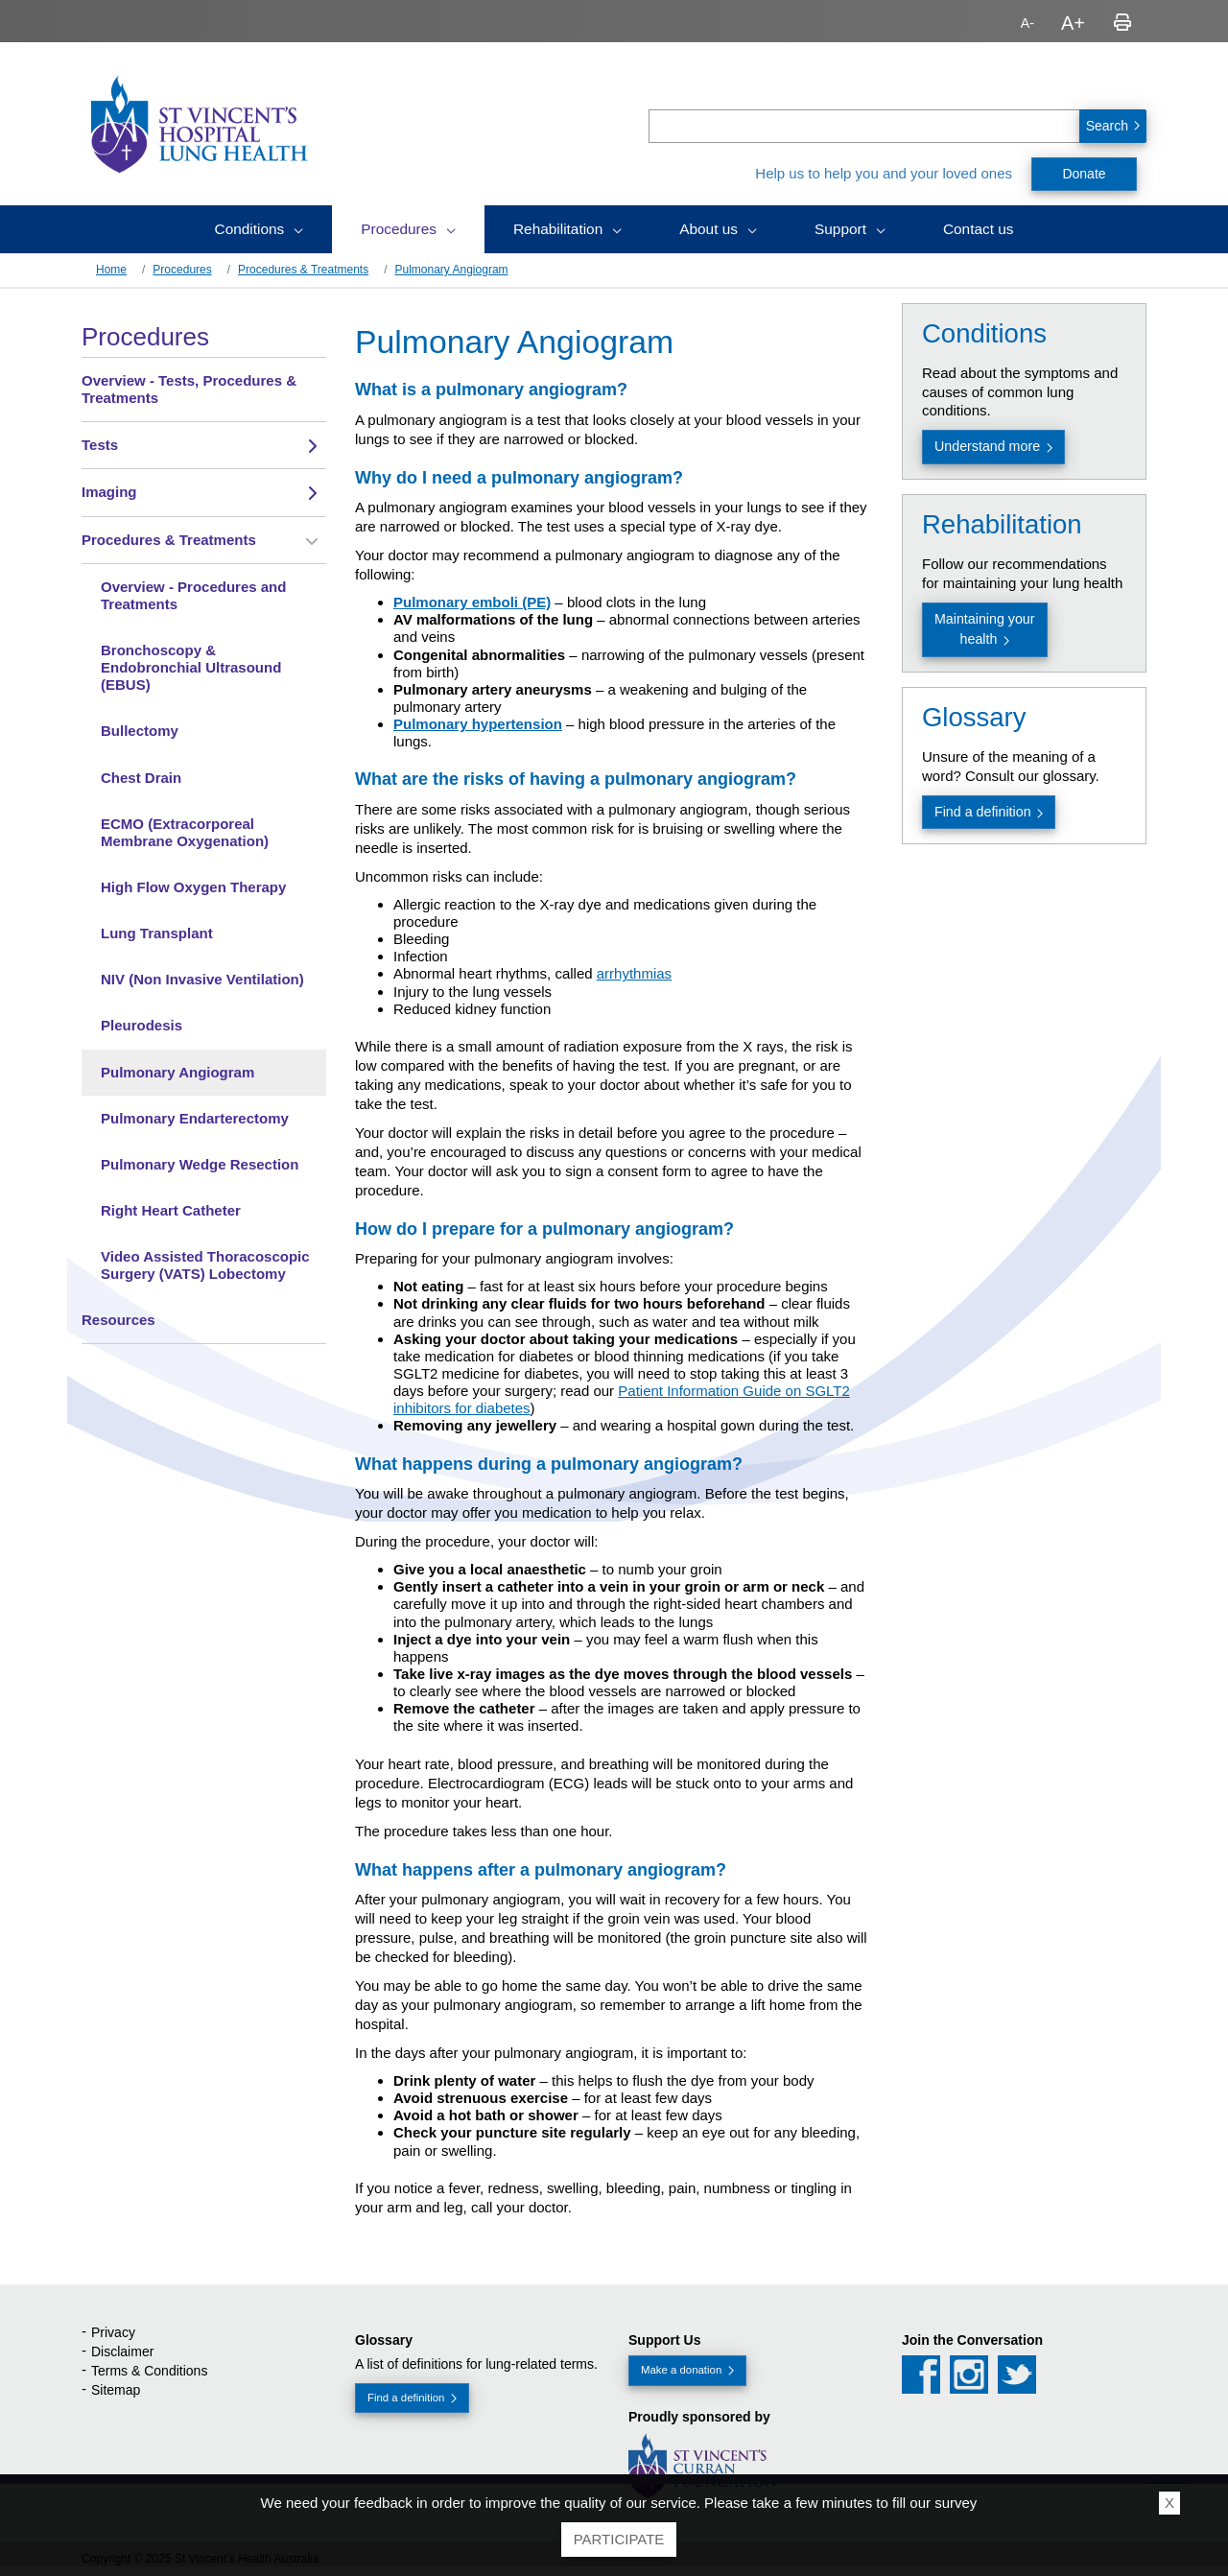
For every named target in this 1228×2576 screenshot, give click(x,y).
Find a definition (982, 811)
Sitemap (115, 2390)
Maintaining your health (984, 629)
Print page (1122, 23)
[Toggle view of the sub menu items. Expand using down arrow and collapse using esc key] (311, 446)
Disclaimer (122, 2351)
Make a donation (681, 2369)
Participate (619, 2539)
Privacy (113, 2332)
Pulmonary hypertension (477, 724)
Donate (1083, 173)
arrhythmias (634, 973)
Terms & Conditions (149, 2370)
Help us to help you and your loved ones (883, 173)
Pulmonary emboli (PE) (472, 602)
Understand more (987, 446)
